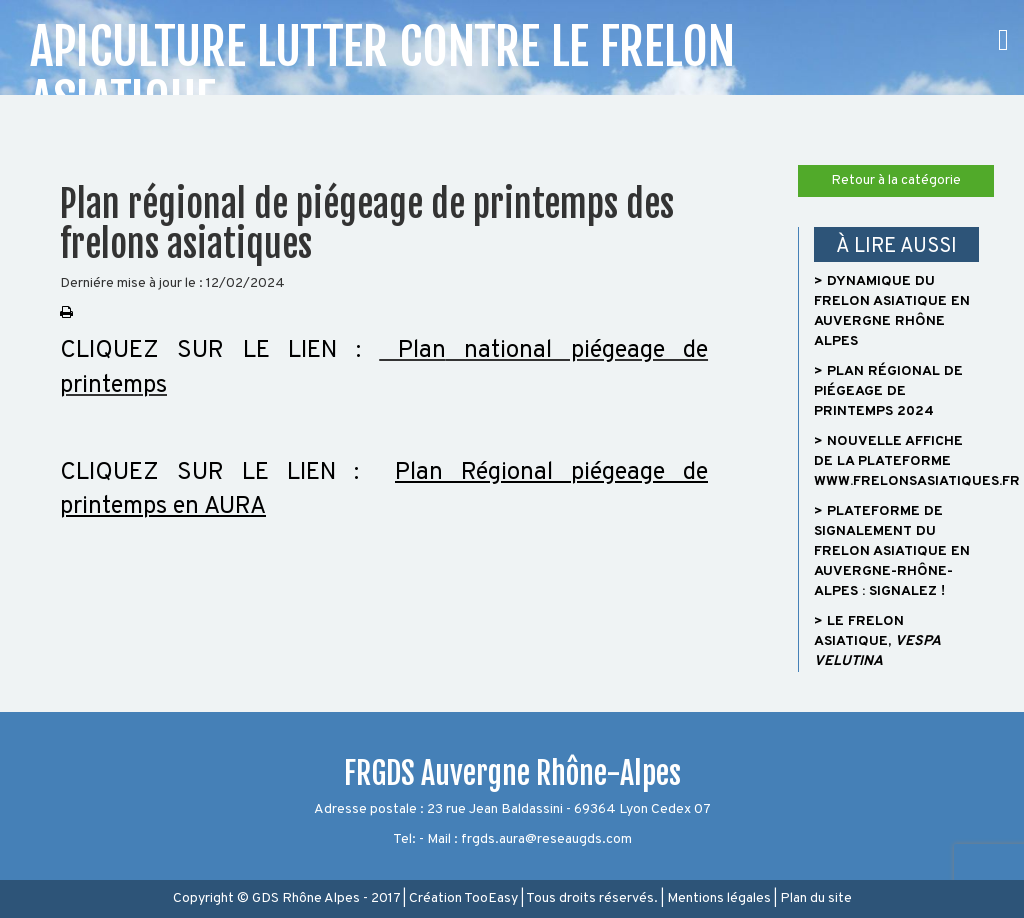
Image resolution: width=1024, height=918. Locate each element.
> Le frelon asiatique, (877, 641)
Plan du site (816, 898)
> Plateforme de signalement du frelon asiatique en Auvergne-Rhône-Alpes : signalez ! (892, 551)
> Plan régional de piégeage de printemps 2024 (888, 391)
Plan (412, 351)
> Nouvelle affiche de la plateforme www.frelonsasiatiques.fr (917, 461)
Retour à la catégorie (896, 180)
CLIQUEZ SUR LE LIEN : (219, 351)
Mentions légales (719, 898)
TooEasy (491, 898)
